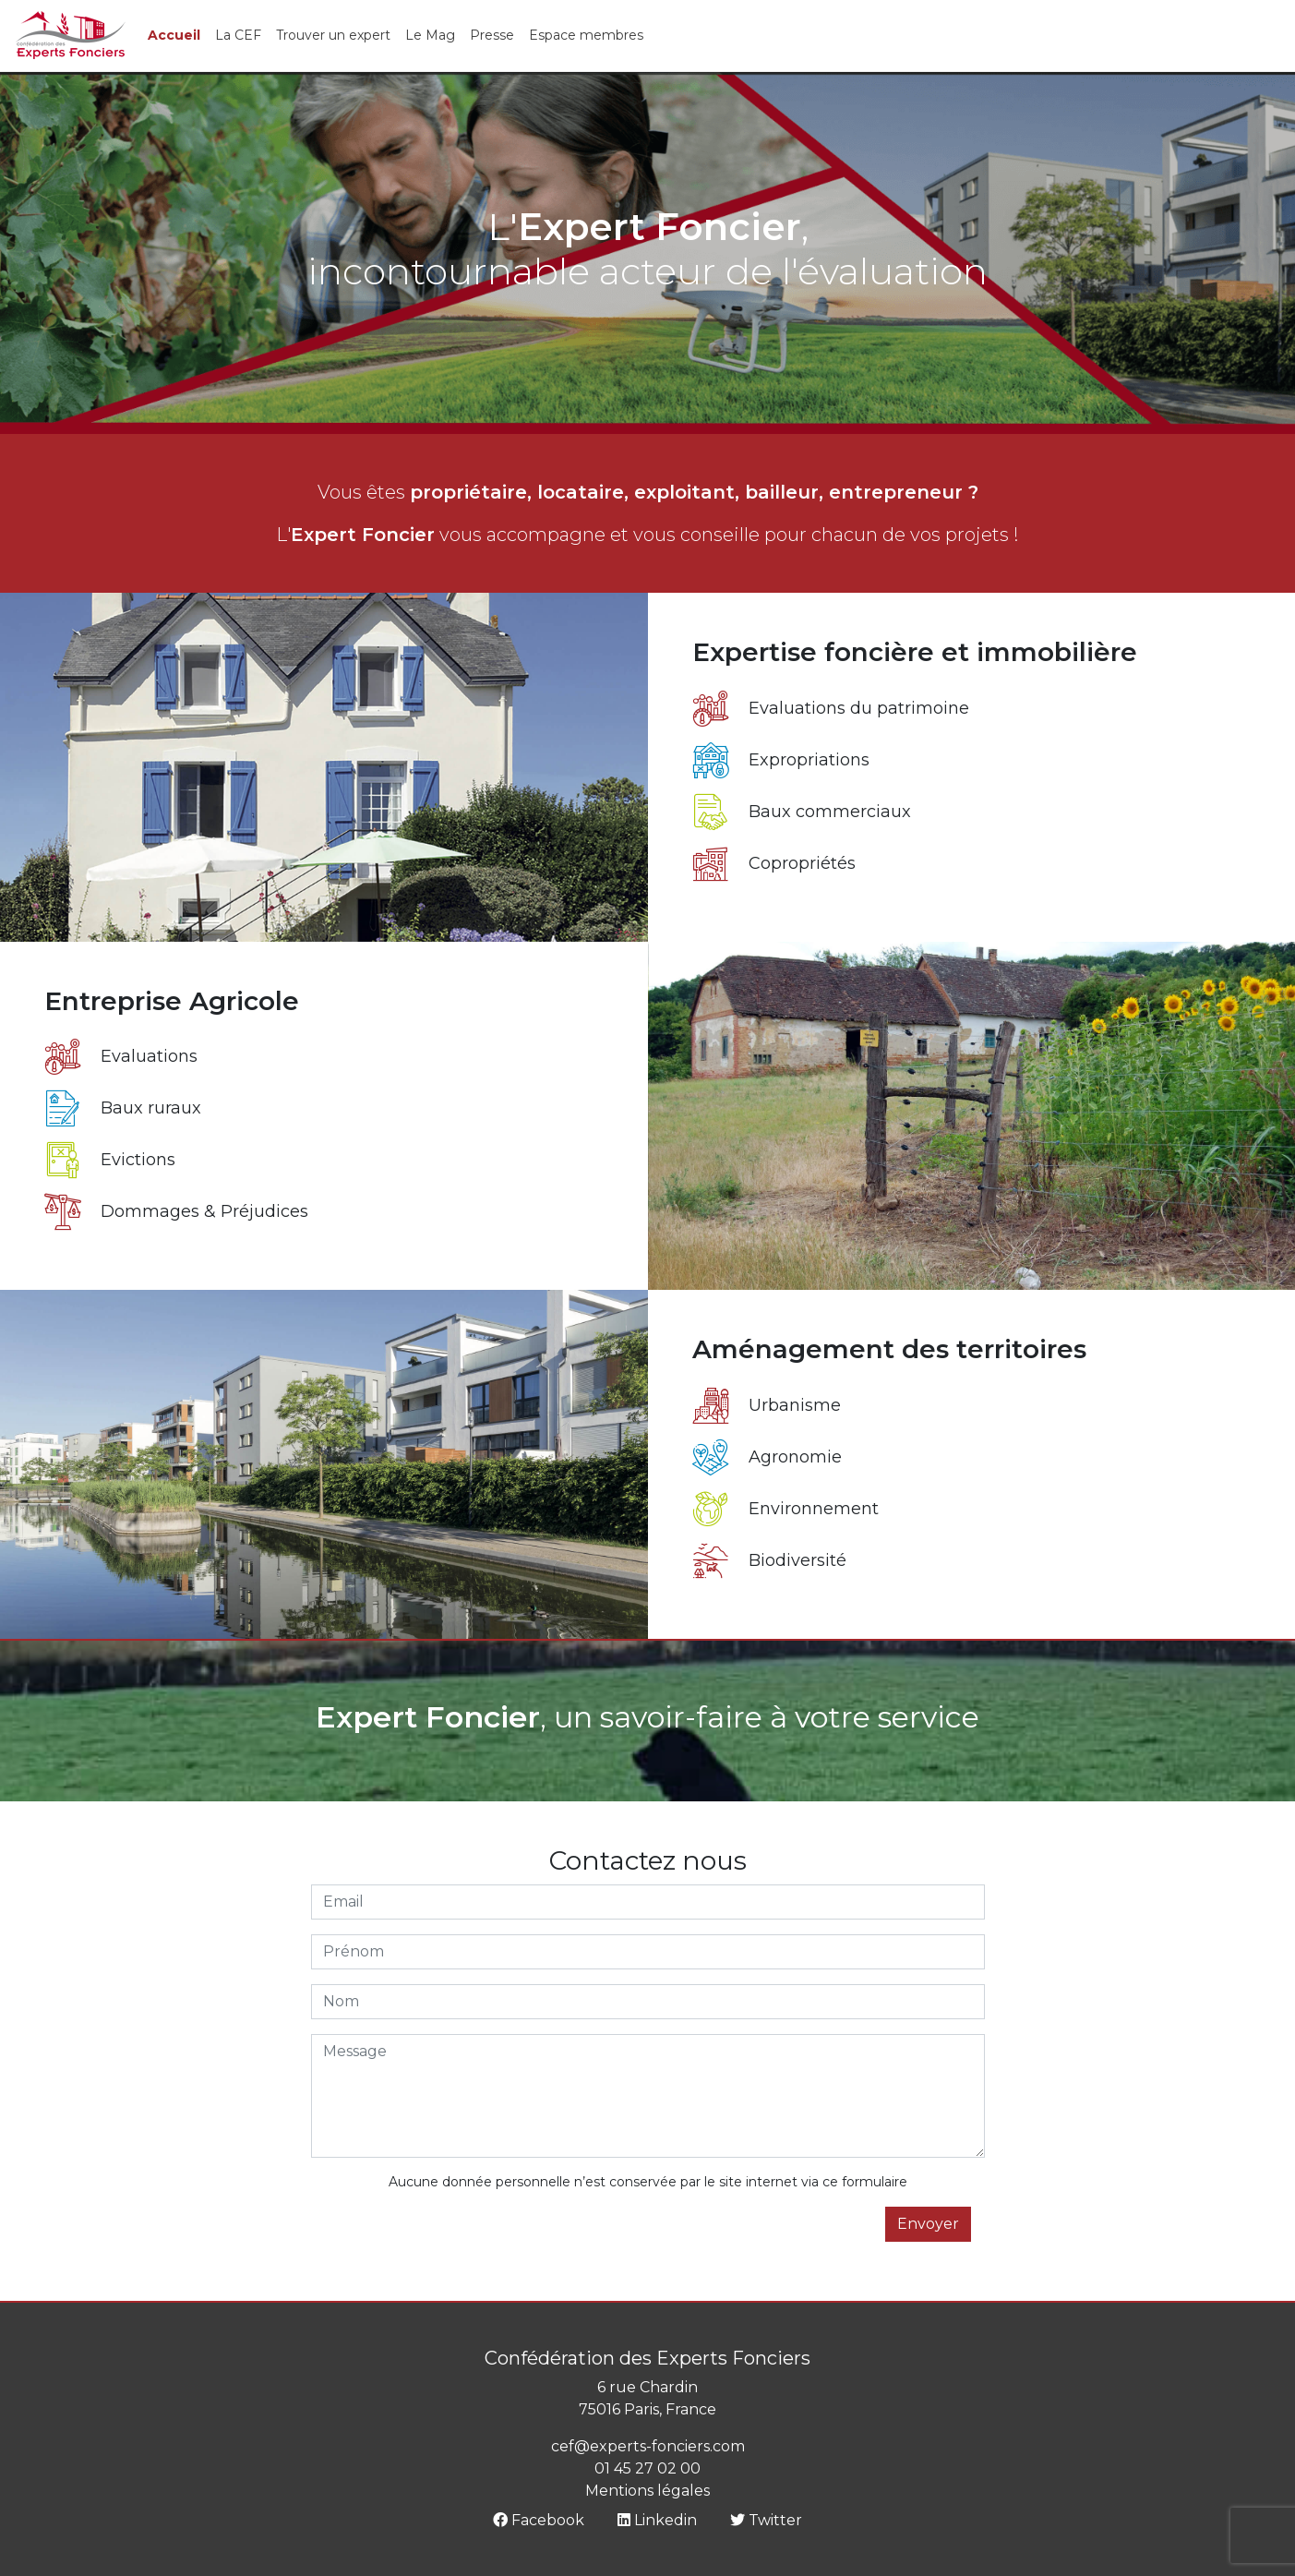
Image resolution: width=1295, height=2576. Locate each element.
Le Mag (430, 35)
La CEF (238, 35)
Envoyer (928, 2224)
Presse (492, 35)
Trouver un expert (333, 35)
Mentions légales (647, 2490)
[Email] (648, 1902)
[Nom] (648, 2001)
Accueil (174, 35)
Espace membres (586, 35)
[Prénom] (648, 1951)
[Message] (648, 2096)
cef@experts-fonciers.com (648, 2446)
